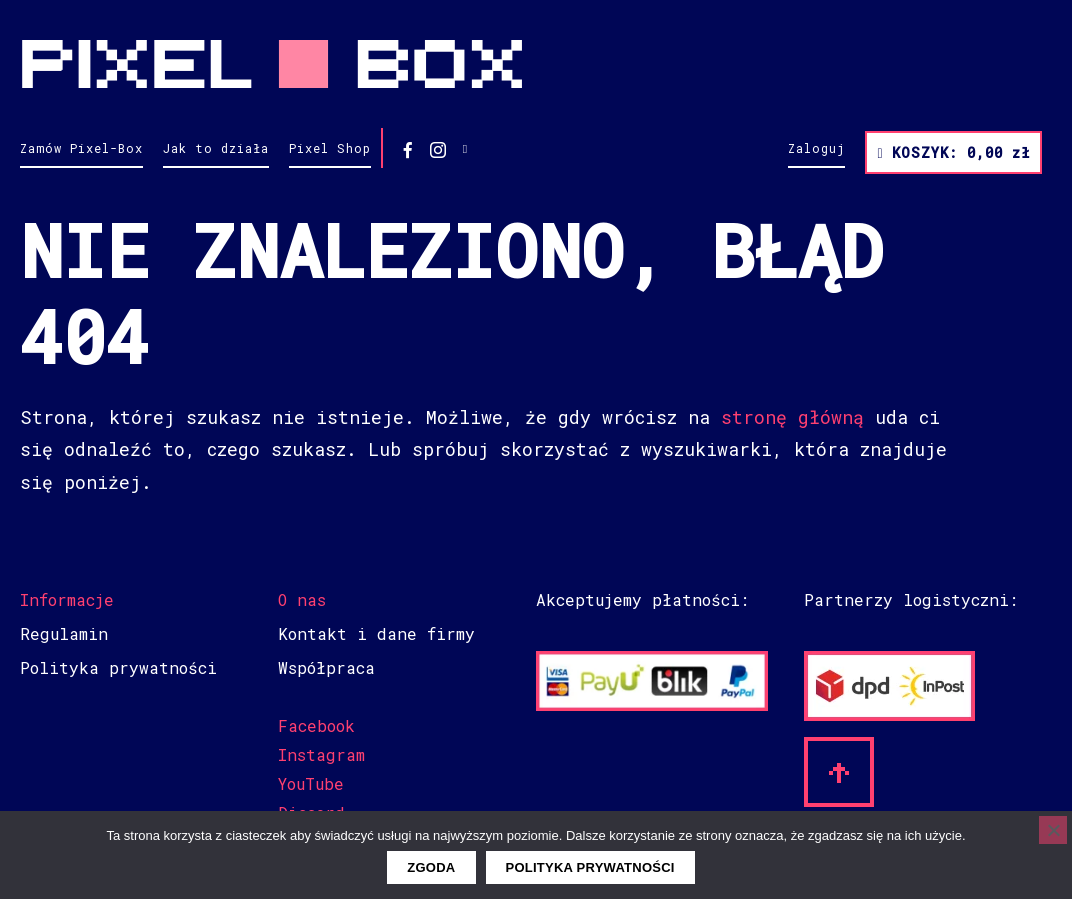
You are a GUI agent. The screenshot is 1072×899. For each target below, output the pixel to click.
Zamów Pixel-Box (81, 148)
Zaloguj (816, 148)
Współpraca (326, 667)
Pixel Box (536, 64)
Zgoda (431, 867)
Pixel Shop (330, 148)
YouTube (311, 783)
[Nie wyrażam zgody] (1053, 830)
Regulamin (64, 633)
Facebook (316, 725)
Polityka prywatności (118, 667)
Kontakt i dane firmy (376, 633)
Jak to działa (216, 148)
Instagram (321, 754)
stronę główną (792, 417)
